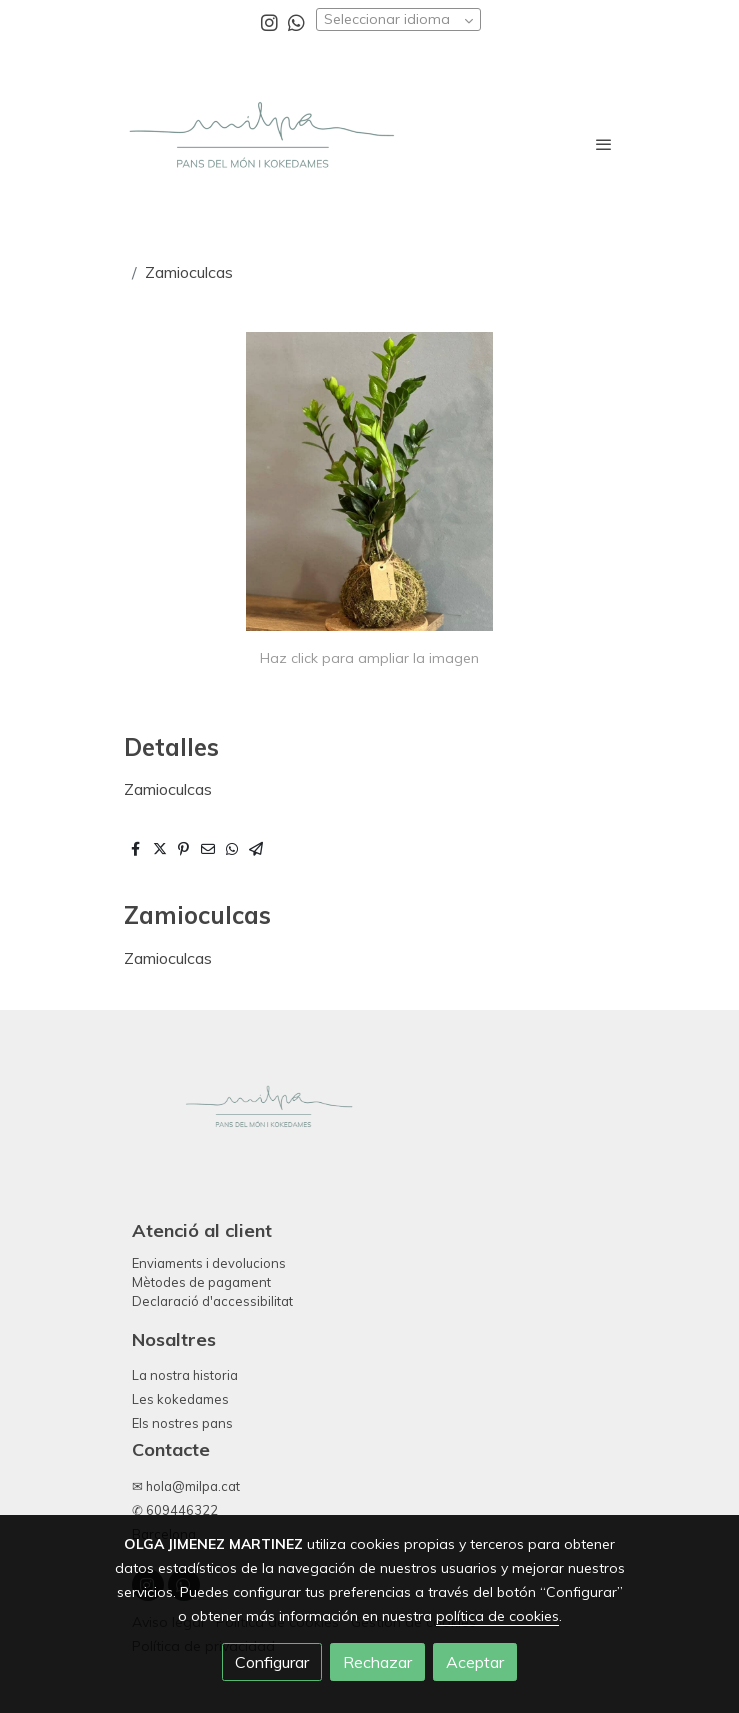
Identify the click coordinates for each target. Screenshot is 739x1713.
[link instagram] (269, 21)
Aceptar (475, 1662)
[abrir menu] (604, 144)
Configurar (272, 1662)
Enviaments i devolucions (209, 1263)
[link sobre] (370, 1124)
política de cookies (497, 1616)
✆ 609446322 (175, 1510)
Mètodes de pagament (201, 1282)
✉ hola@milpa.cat (186, 1486)
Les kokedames (180, 1399)
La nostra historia (185, 1375)
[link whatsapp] (296, 21)
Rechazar (377, 1662)
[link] (260, 144)
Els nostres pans (182, 1423)
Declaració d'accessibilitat (212, 1301)
